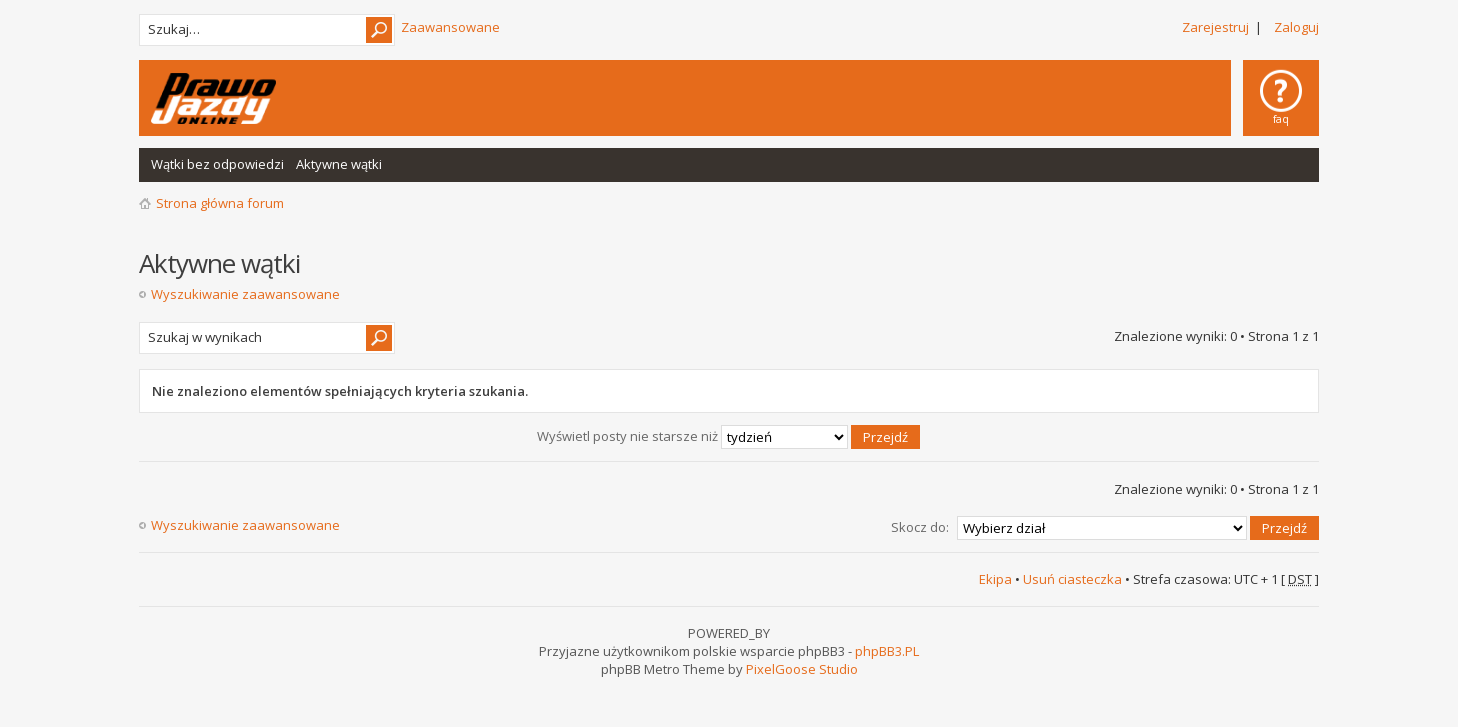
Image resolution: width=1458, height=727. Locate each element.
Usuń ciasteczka (1072, 579)
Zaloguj (1296, 27)
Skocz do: (920, 527)
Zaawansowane (450, 27)
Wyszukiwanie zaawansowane (245, 294)
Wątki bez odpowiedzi (217, 164)
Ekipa (995, 579)
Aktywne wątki (339, 164)
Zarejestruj (1215, 27)
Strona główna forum (220, 203)
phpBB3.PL (887, 651)
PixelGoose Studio (802, 669)
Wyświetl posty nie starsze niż (728, 436)
